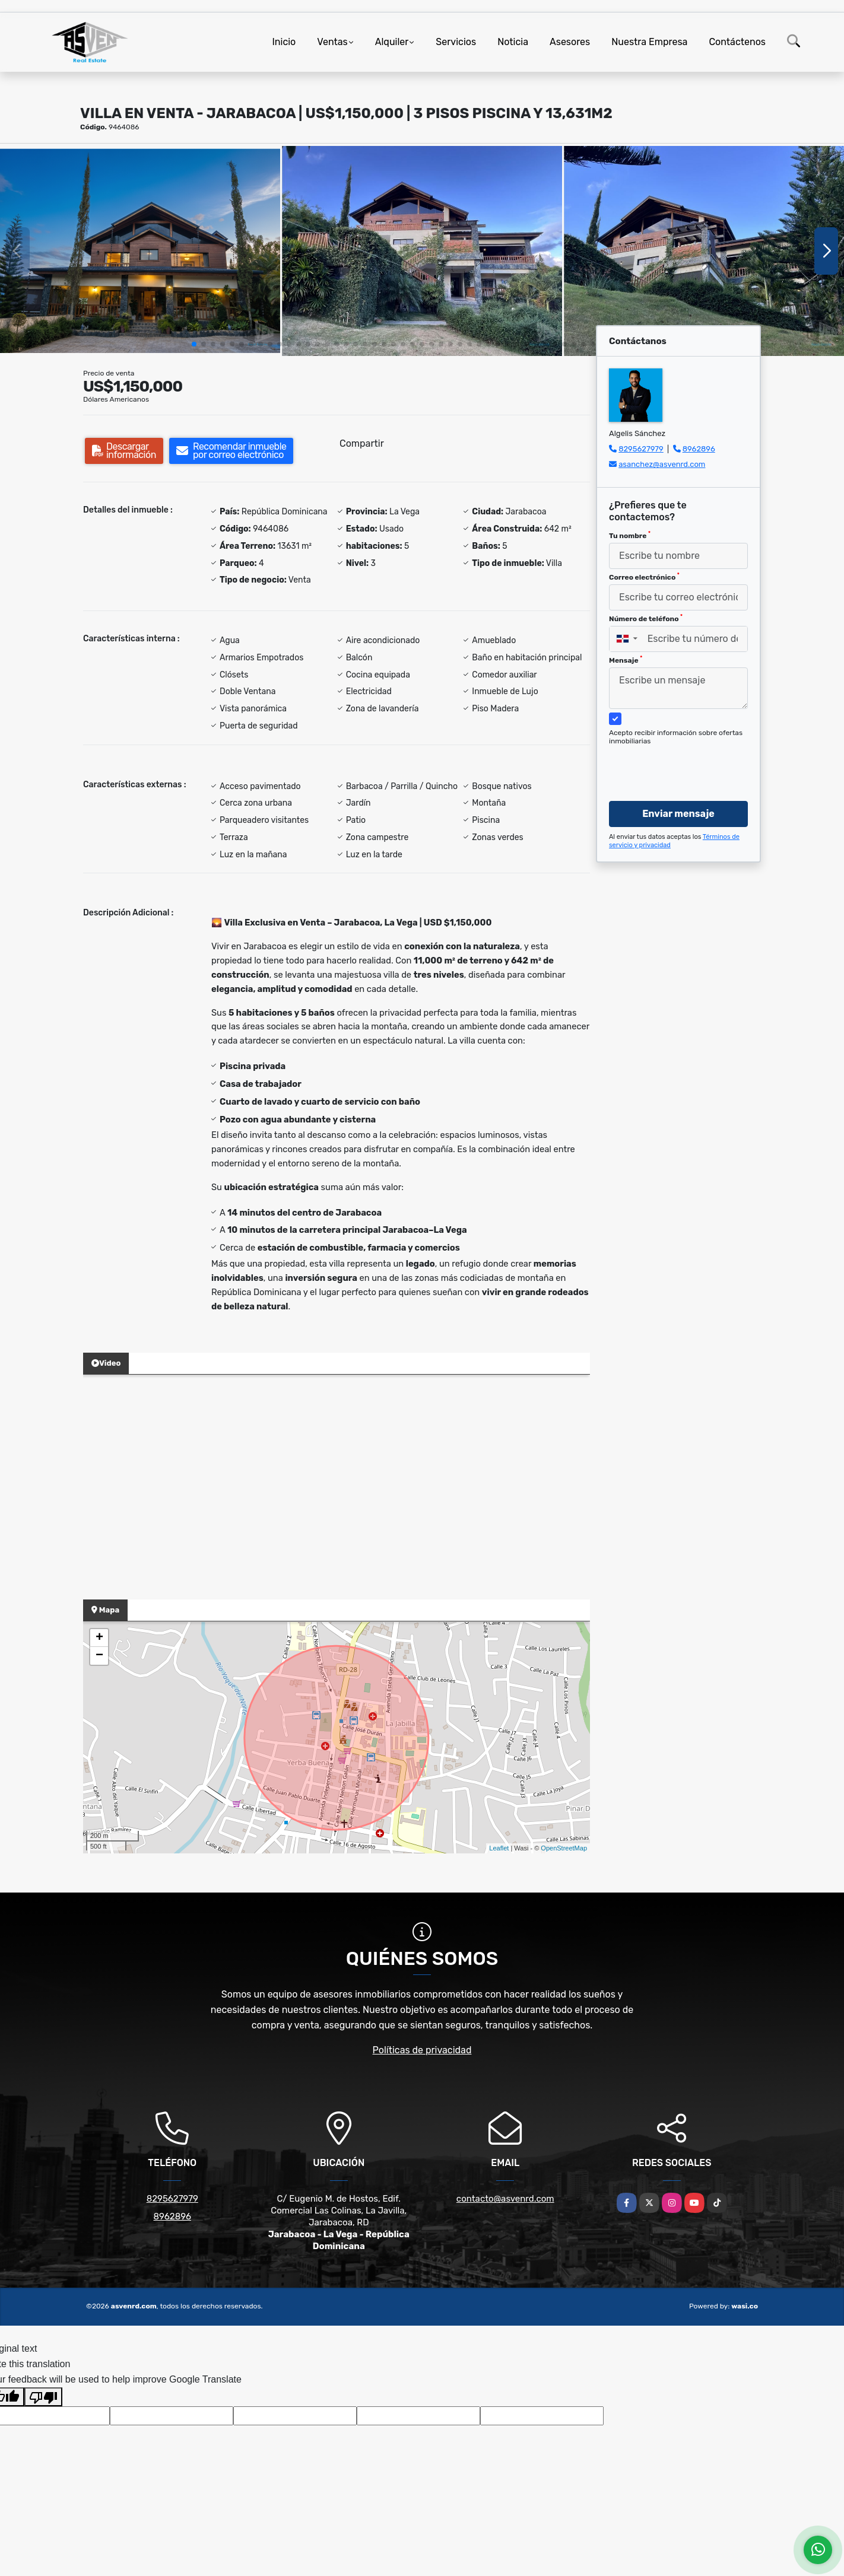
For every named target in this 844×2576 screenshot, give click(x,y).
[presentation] (674, 761)
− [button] (99, 1656)
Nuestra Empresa (649, 41)
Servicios (456, 41)
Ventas (332, 41)
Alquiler (392, 41)
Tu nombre (630, 535)
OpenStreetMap (564, 1848)
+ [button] (99, 1638)
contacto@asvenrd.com (505, 2198)
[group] (140, 251)
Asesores (570, 41)
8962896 (699, 448)
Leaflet (499, 1848)
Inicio (284, 41)
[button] (194, 344)
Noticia (512, 41)
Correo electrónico (644, 576)
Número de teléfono (646, 618)
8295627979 (641, 448)
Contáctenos (737, 41)
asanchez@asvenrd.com (661, 464)
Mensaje (625, 659)
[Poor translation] (43, 2396)
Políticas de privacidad (422, 2050)
